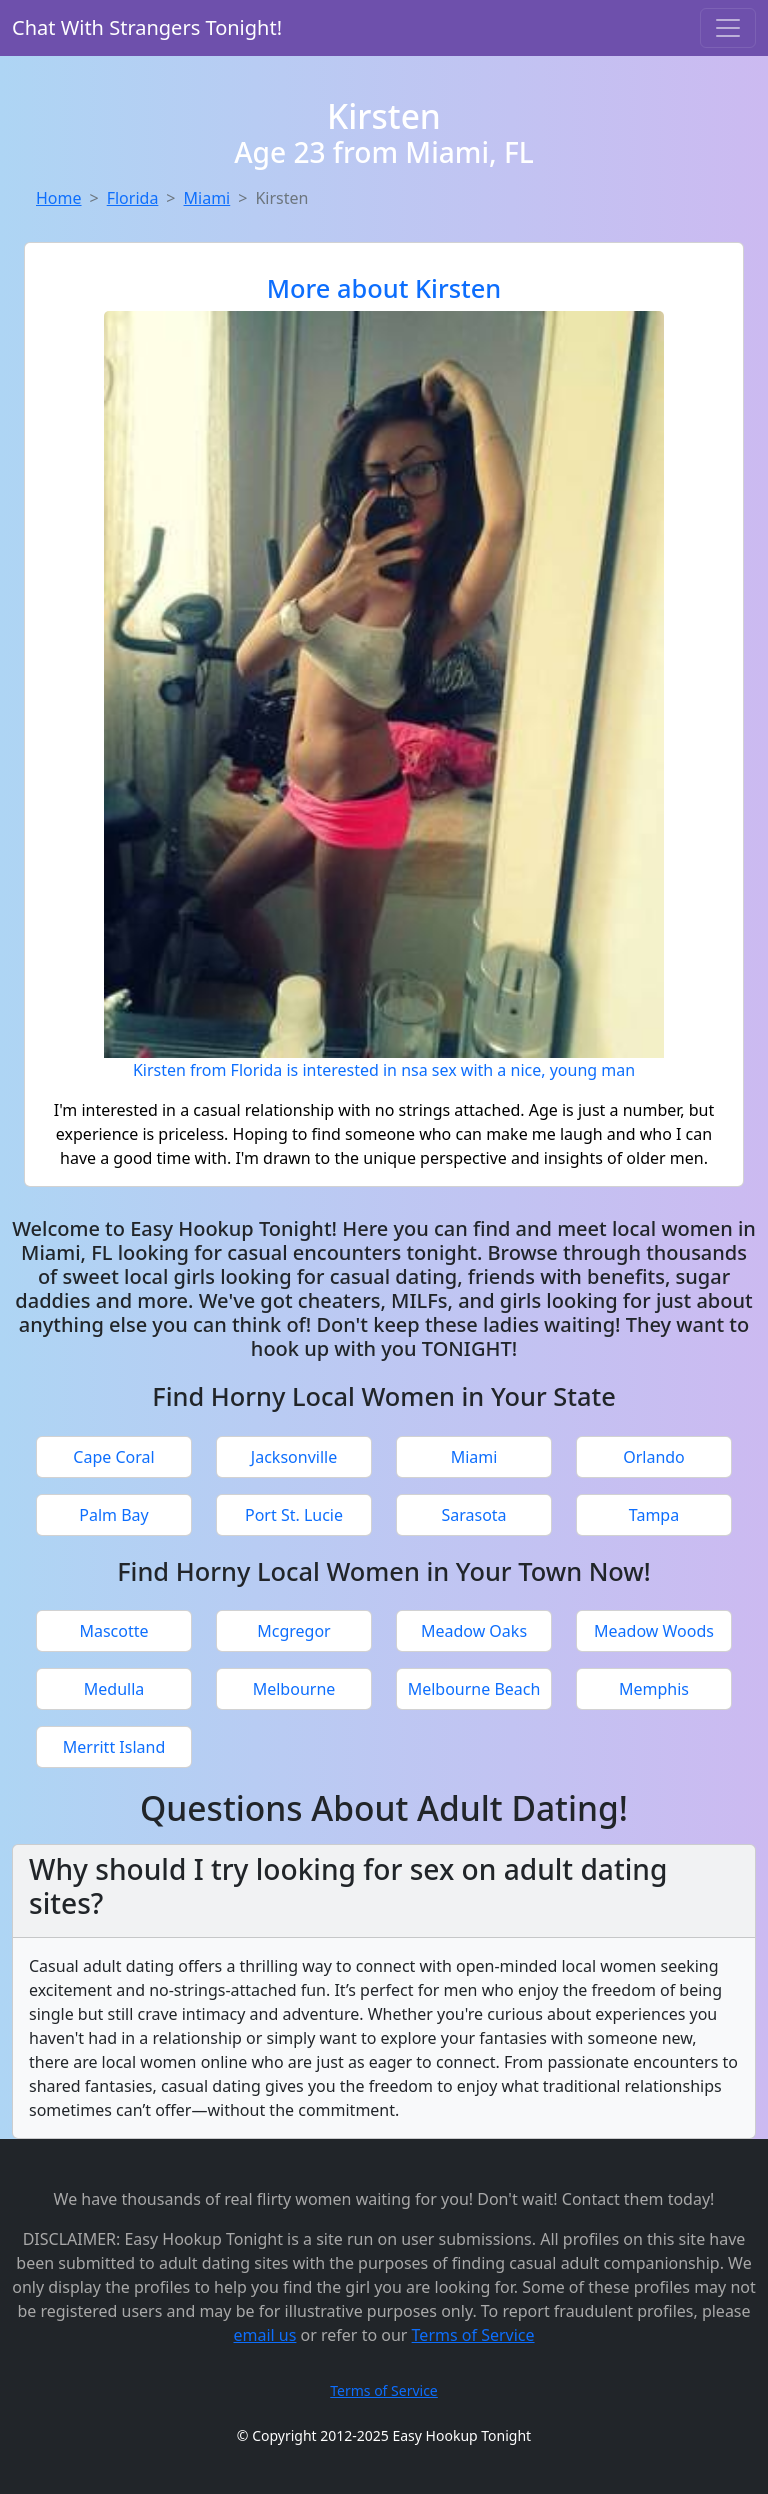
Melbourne (294, 1689)
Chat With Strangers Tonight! (147, 27)
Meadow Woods (654, 1631)
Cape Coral (113, 1457)
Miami (207, 198)
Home (59, 198)
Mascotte (113, 1631)
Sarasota (473, 1515)
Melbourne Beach (474, 1689)
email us (264, 2335)
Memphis (654, 1689)
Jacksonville (294, 1457)
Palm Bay (113, 1515)
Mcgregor (293, 1631)
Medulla (114, 1689)
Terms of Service (473, 2335)
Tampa (654, 1515)
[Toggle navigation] (728, 28)
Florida (133, 198)
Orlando (654, 1457)
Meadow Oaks (474, 1631)
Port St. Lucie (294, 1515)
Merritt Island (114, 1747)
